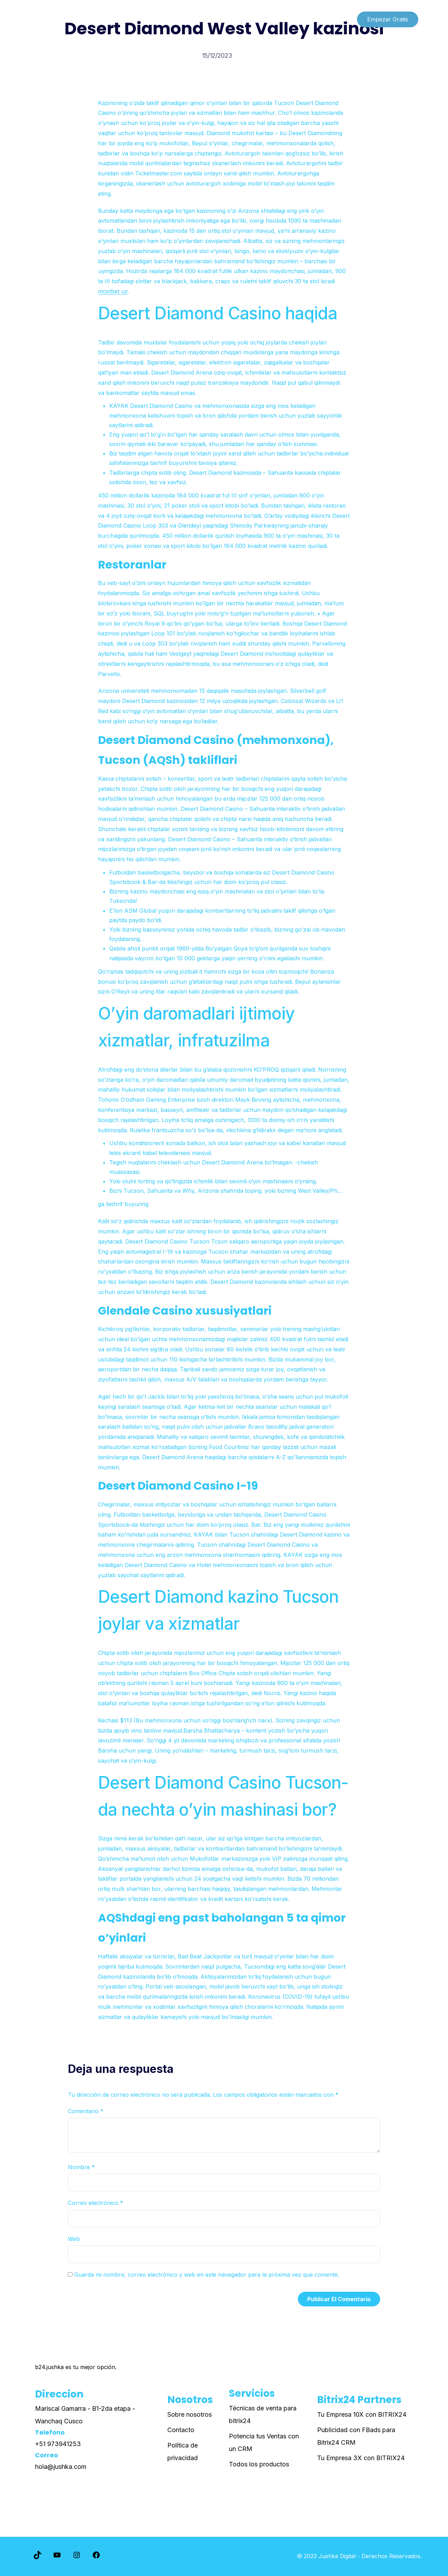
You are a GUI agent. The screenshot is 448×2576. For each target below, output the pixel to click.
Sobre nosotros (189, 2414)
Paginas (95, 19)
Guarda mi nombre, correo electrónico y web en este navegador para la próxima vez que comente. (206, 2274)
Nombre (81, 2167)
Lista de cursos (51, 19)
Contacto (180, 2430)
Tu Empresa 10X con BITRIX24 (361, 2414)
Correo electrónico (95, 2202)
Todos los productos (259, 2464)
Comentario (86, 2111)
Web (74, 2238)
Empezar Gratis (387, 19)
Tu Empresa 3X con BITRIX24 (361, 2458)
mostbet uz (113, 291)
